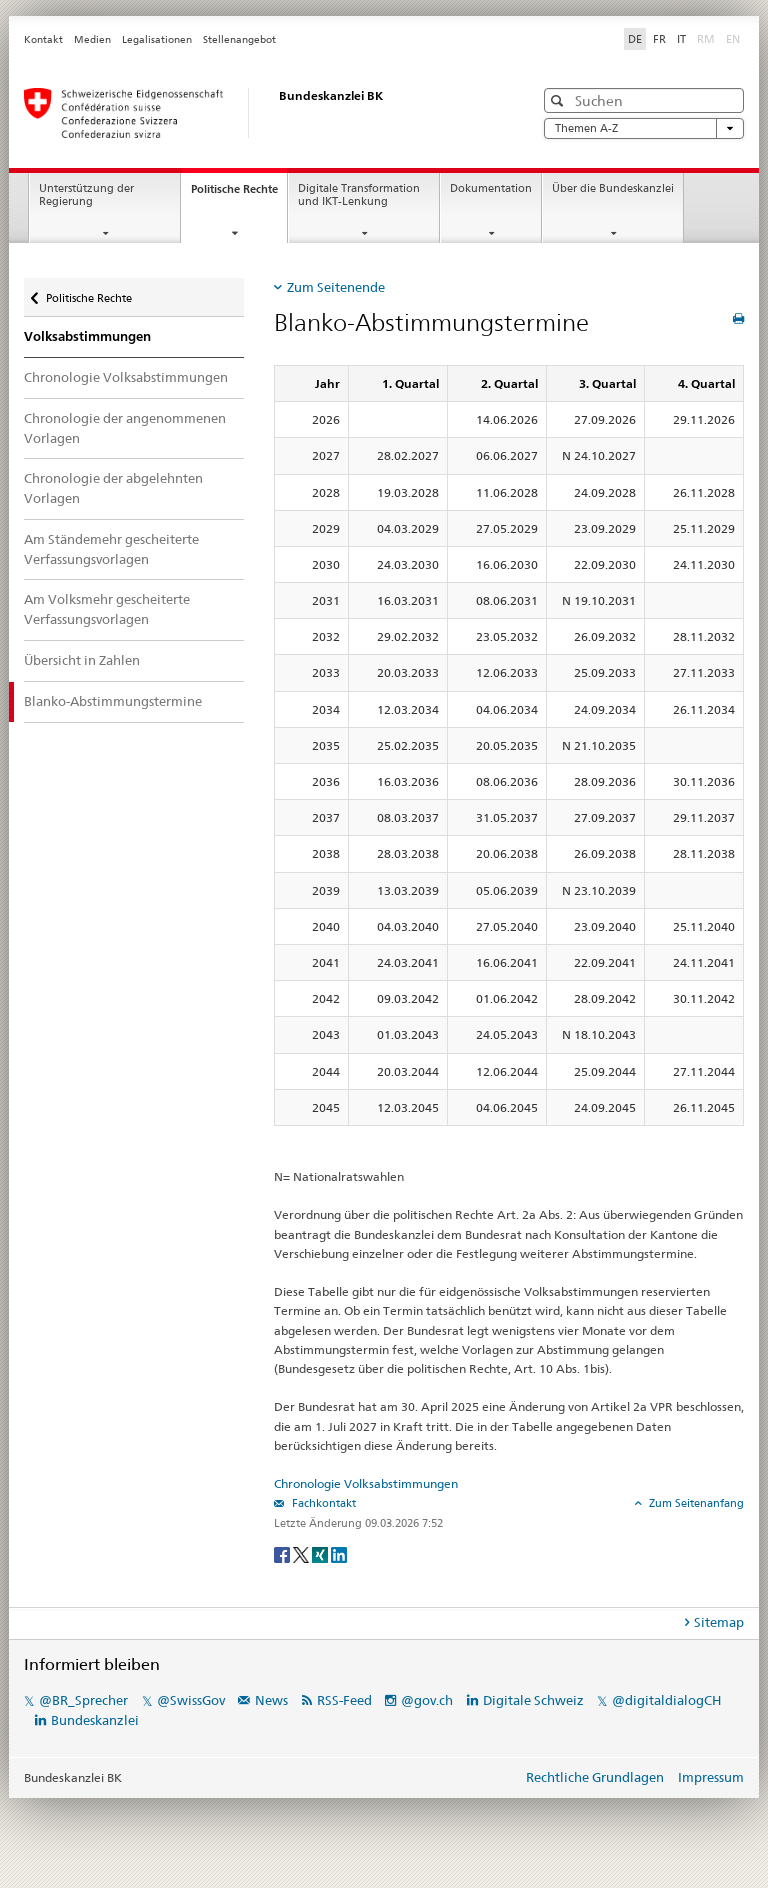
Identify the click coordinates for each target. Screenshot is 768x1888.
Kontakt (43, 39)
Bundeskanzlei (95, 1720)
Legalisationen (157, 39)
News (271, 1700)
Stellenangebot (239, 39)
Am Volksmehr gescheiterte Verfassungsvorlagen (107, 609)
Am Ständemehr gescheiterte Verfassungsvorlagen (111, 549)
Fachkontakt (322, 1503)
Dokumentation (491, 188)
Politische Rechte (239, 194)
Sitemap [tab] (719, 1622)
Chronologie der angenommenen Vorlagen (125, 428)
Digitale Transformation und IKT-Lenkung (359, 195)
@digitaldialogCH (666, 1700)
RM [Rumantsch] (706, 39)
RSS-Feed (344, 1700)
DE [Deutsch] (635, 39)
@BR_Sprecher (83, 1700)
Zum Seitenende (336, 287)
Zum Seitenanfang (695, 1503)
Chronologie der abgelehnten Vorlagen (113, 488)
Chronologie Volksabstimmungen (126, 377)
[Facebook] (283, 1553)
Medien (92, 39)
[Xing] (321, 1553)
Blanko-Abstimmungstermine (113, 701)
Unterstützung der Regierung (86, 195)
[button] (559, 100)
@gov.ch (427, 1700)
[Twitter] (302, 1553)
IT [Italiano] (681, 39)
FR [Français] (659, 39)
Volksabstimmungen (87, 336)
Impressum (711, 1777)
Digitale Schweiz (535, 1700)
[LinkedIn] (339, 1553)
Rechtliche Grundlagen (595, 1777)
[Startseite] (259, 113)
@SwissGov (191, 1700)
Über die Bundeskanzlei (613, 188)
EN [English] (733, 39)
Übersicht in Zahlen (82, 660)
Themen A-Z (644, 128)
